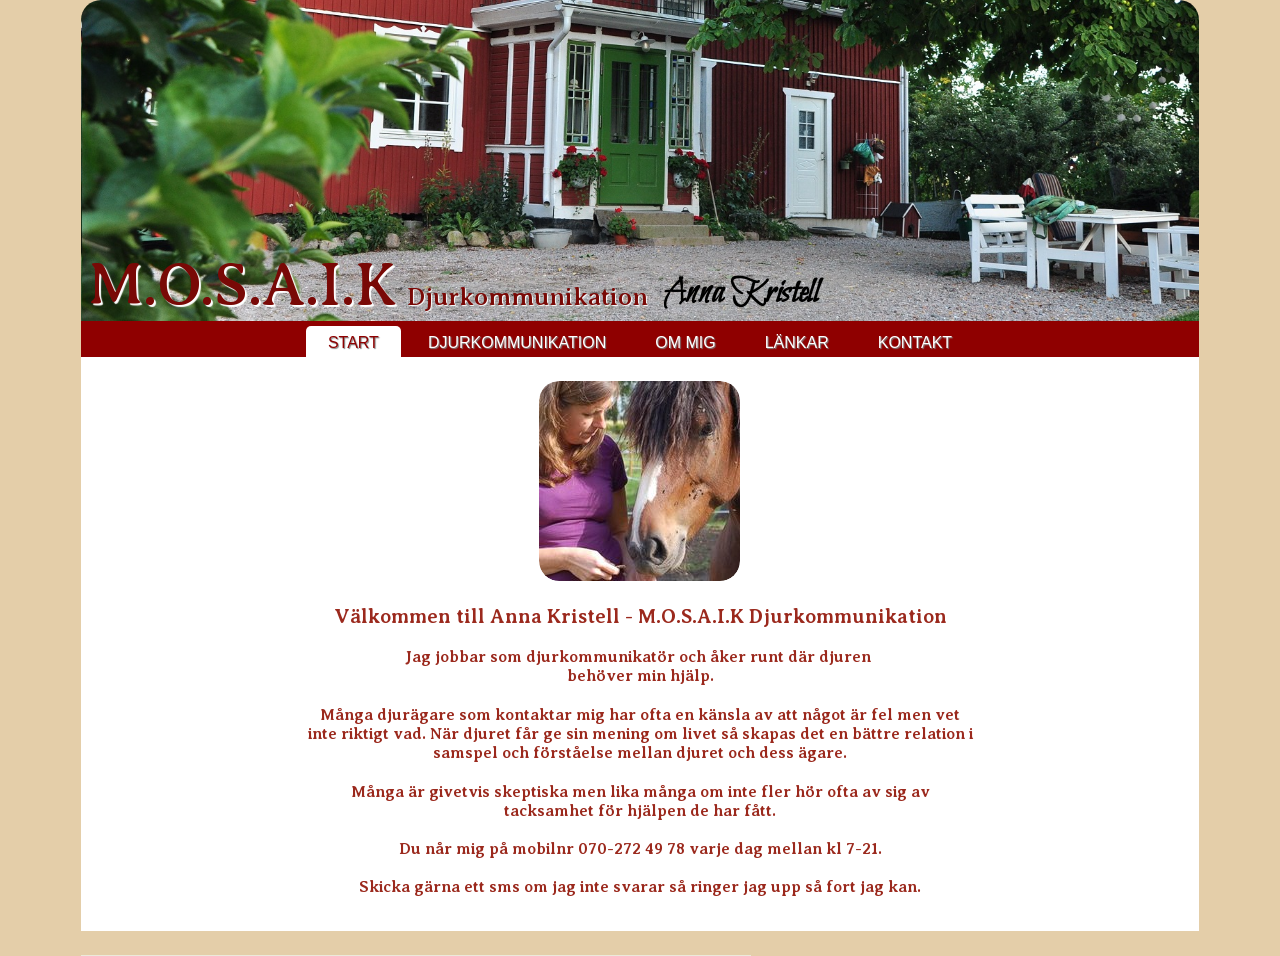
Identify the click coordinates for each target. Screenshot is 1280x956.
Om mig (685, 342)
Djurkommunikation (517, 342)
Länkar (797, 342)
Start (353, 342)
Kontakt (915, 342)
